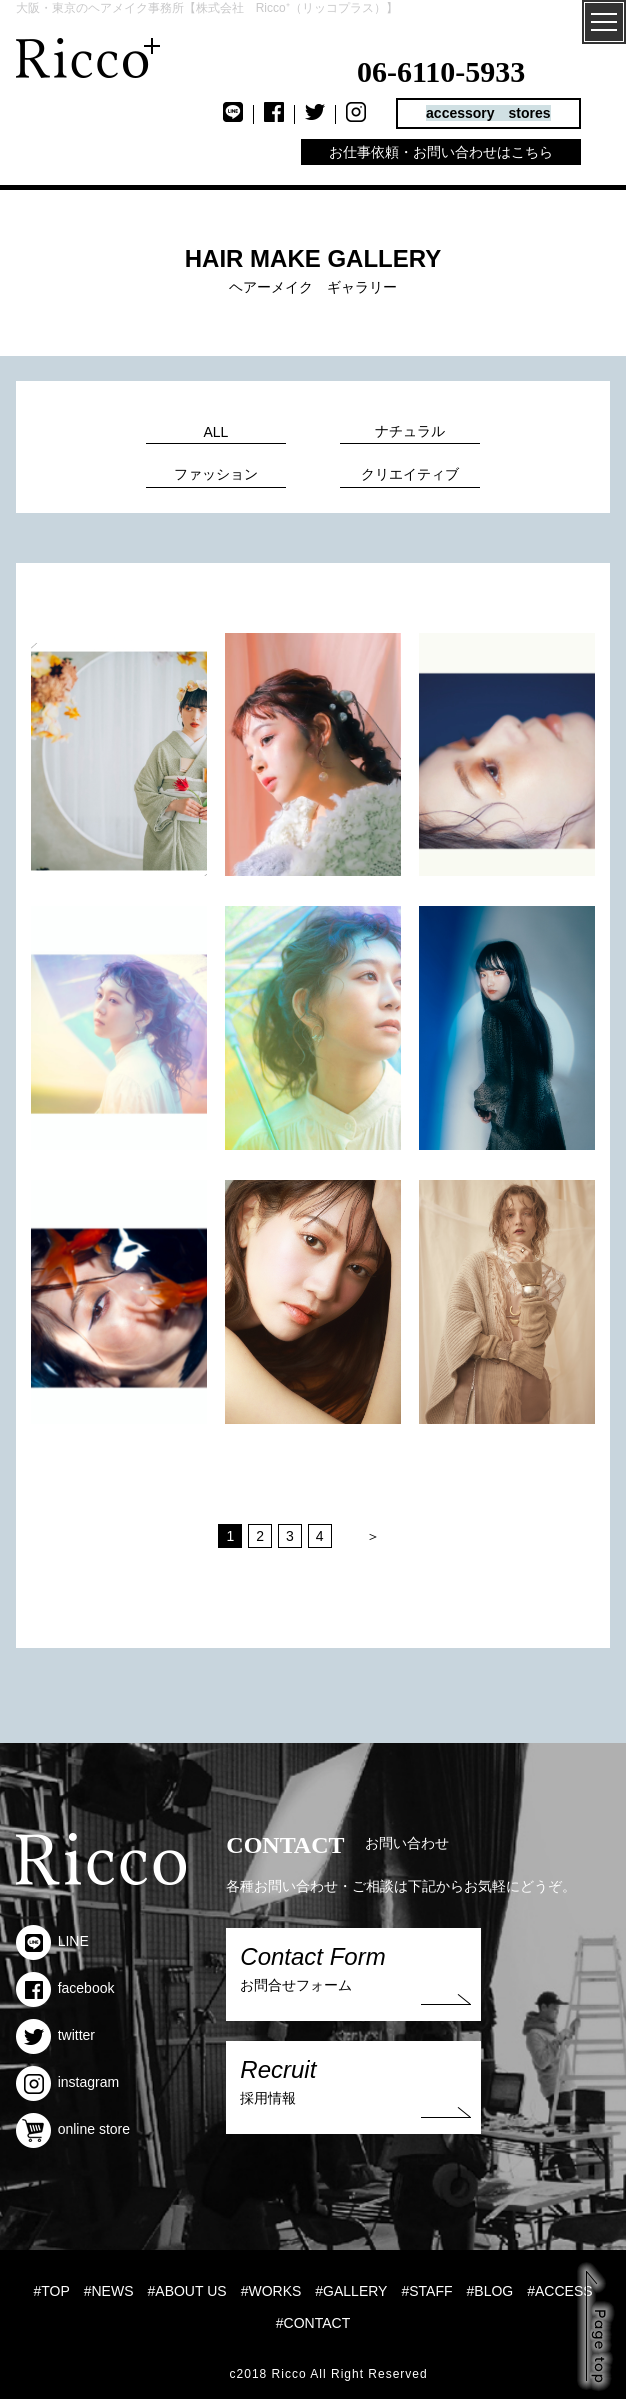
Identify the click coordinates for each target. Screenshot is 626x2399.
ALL (215, 432)
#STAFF (426, 2291)
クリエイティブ (410, 474)
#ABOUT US (187, 2291)
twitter (55, 2035)
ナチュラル (410, 431)
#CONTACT (313, 2323)
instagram (67, 2082)
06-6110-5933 (441, 71)
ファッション (216, 474)
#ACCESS (559, 2291)
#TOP (51, 2291)
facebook (65, 1988)
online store (73, 2129)
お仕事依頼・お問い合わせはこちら (441, 152)
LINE (52, 1941)
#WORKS (271, 2291)
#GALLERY (351, 2291)
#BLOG (490, 2291)
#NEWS (109, 2291)
